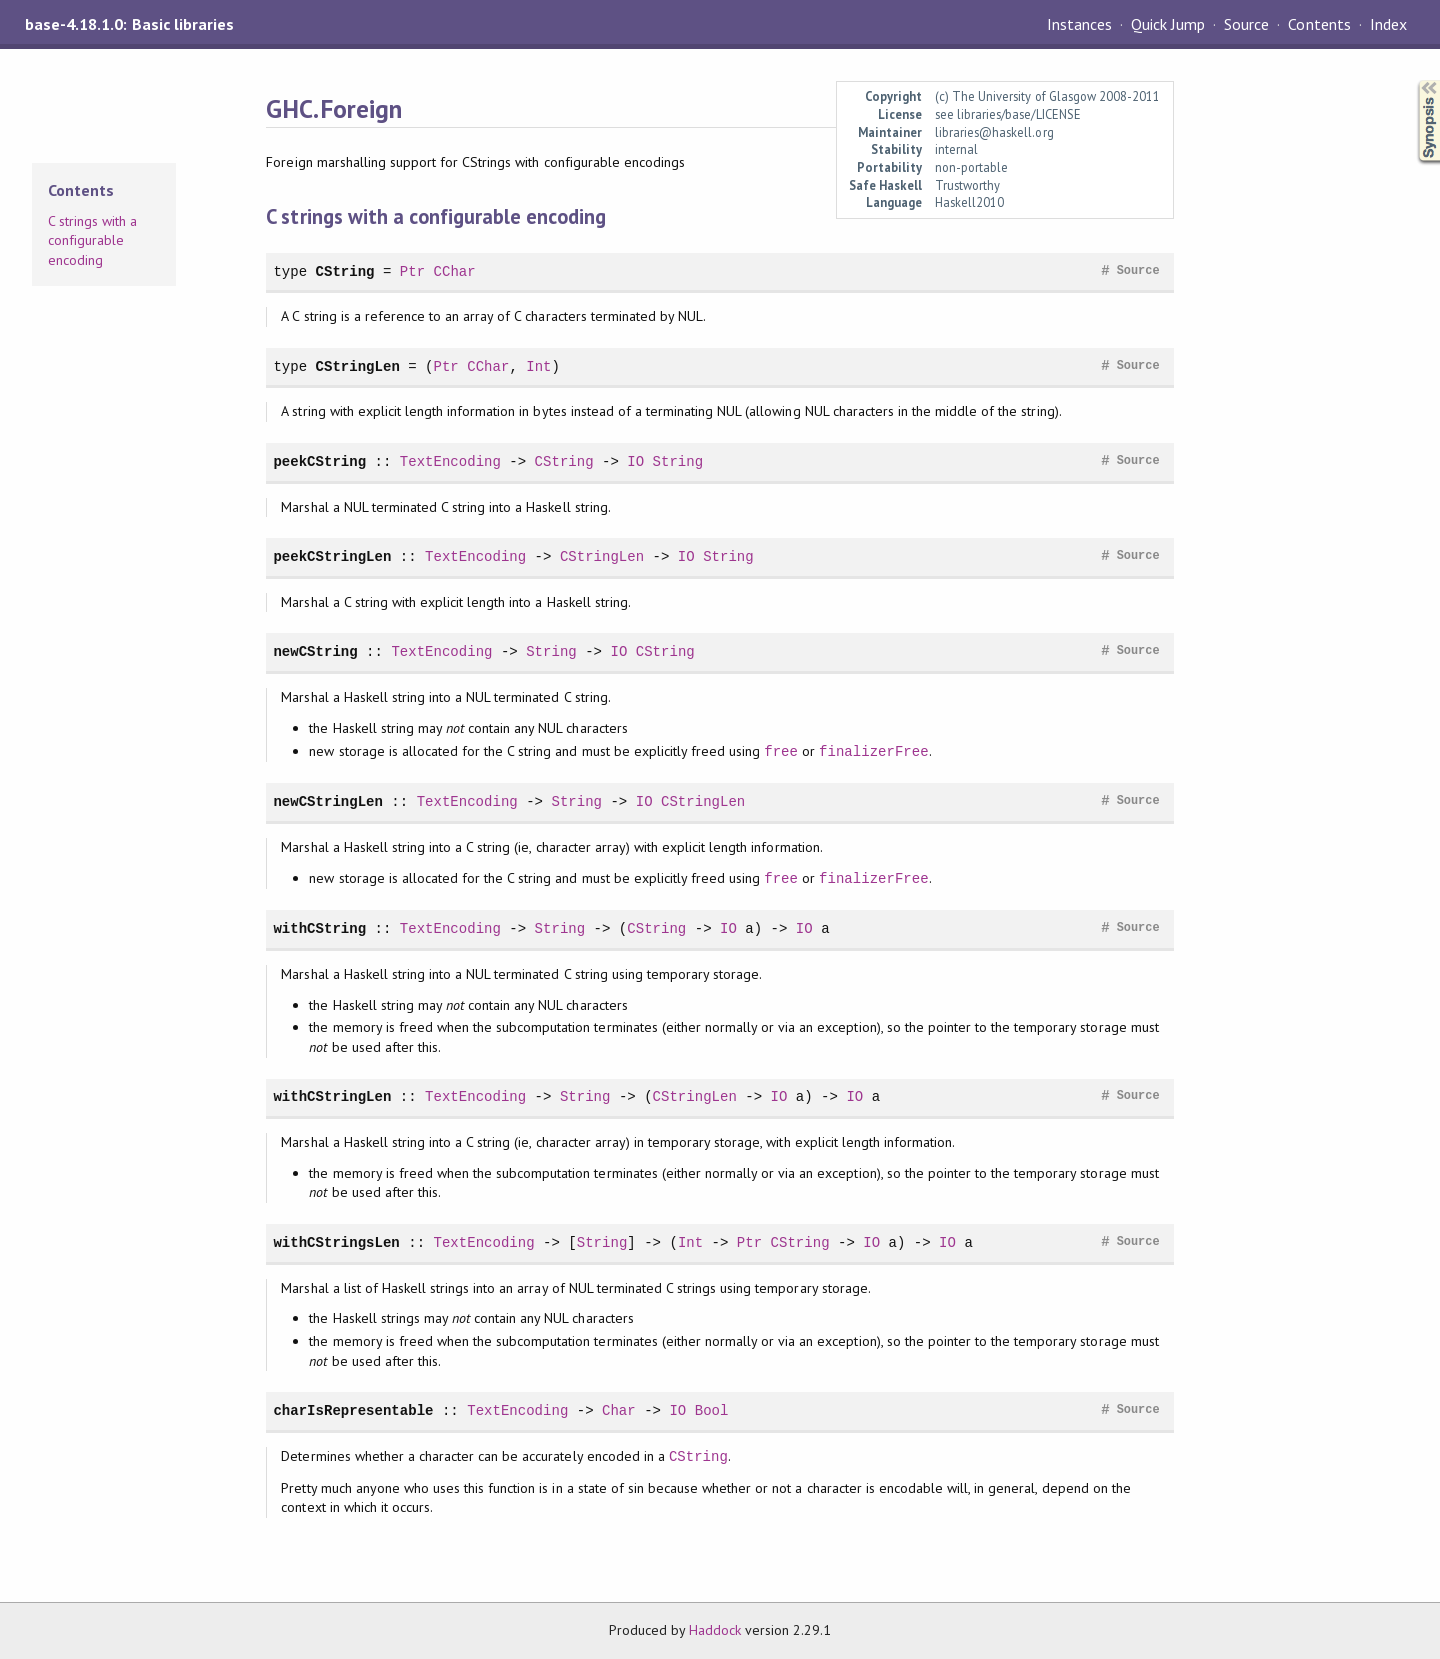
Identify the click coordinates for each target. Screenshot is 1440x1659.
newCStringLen (328, 801)
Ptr (412, 271)
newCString (315, 651)
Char (619, 1410)
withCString (319, 928)
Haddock (715, 1630)
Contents (1319, 24)
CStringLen (358, 366)
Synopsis (1413, 80)
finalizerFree (874, 751)
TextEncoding (450, 461)
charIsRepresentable (353, 1410)
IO (635, 461)
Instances (1079, 24)
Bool (712, 1410)
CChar (455, 271)
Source (1246, 24)
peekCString (319, 461)
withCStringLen (332, 1096)
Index (1388, 24)
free (781, 751)
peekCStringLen (332, 556)
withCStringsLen (336, 1242)
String (678, 461)
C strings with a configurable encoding (92, 240)
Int (538, 366)
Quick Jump (1168, 24)
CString (345, 271)
